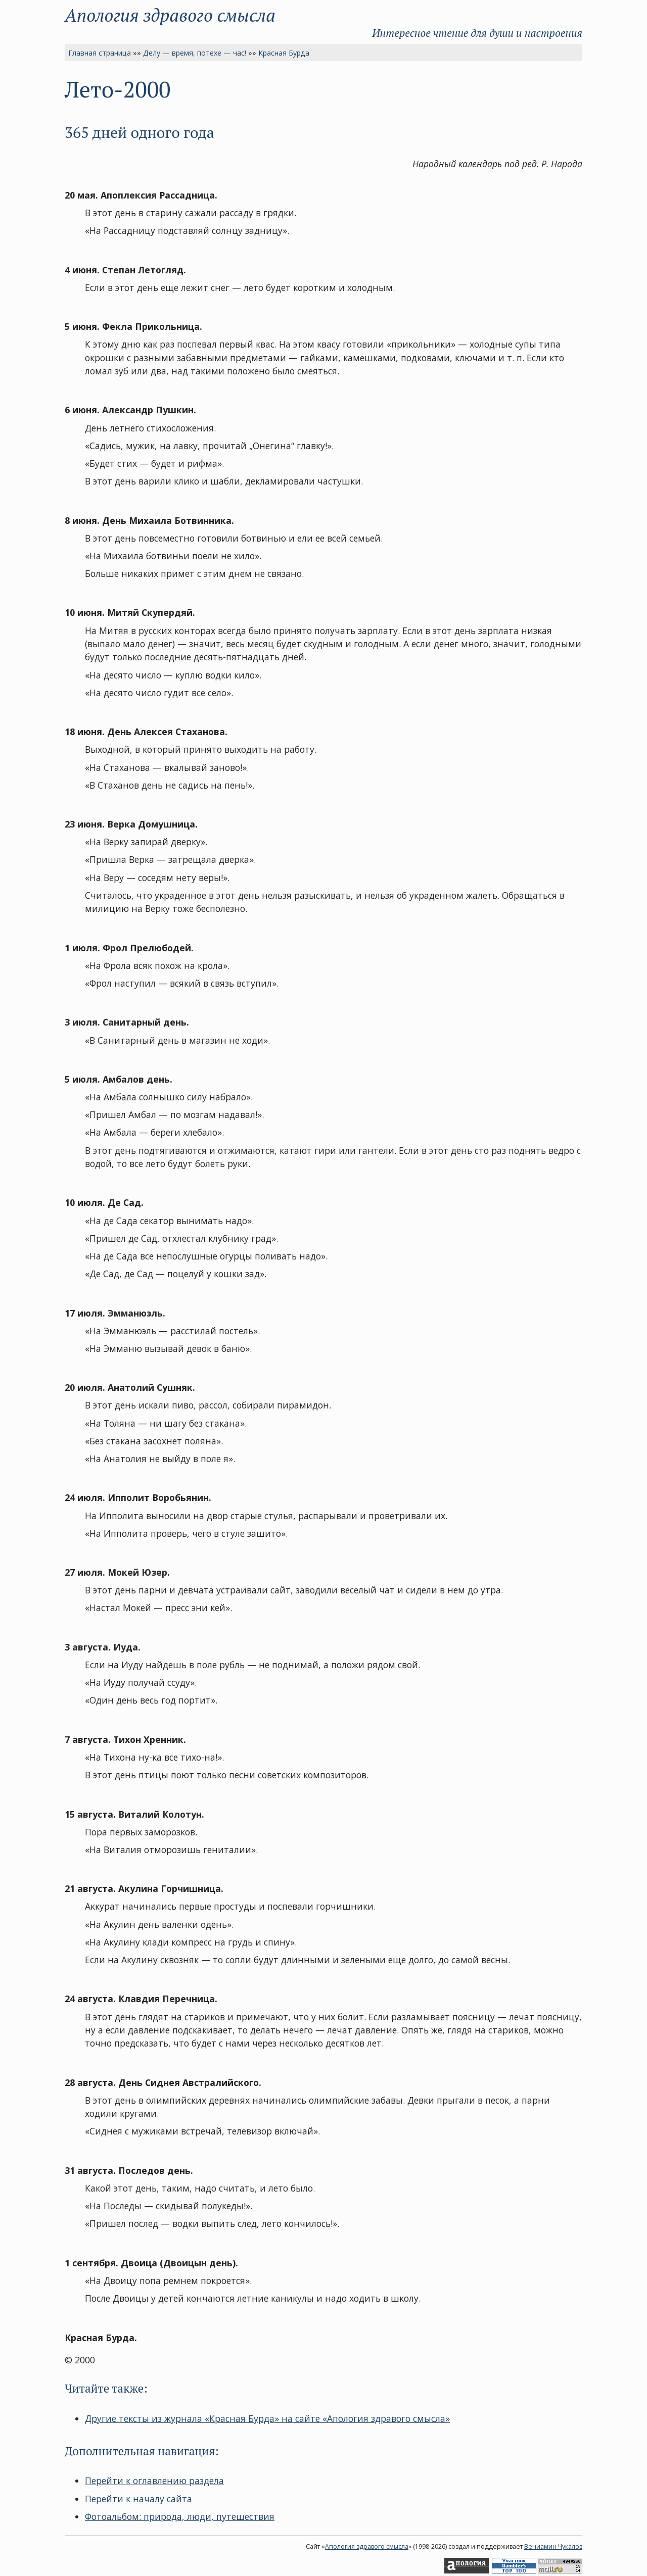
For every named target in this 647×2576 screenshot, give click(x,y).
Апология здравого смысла (170, 15)
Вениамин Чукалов (553, 2546)
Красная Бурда (283, 53)
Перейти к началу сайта (138, 2499)
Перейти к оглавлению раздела (154, 2480)
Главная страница (99, 53)
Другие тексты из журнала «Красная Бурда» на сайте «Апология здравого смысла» (267, 2418)
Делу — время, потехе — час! (194, 53)
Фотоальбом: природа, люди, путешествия (179, 2516)
